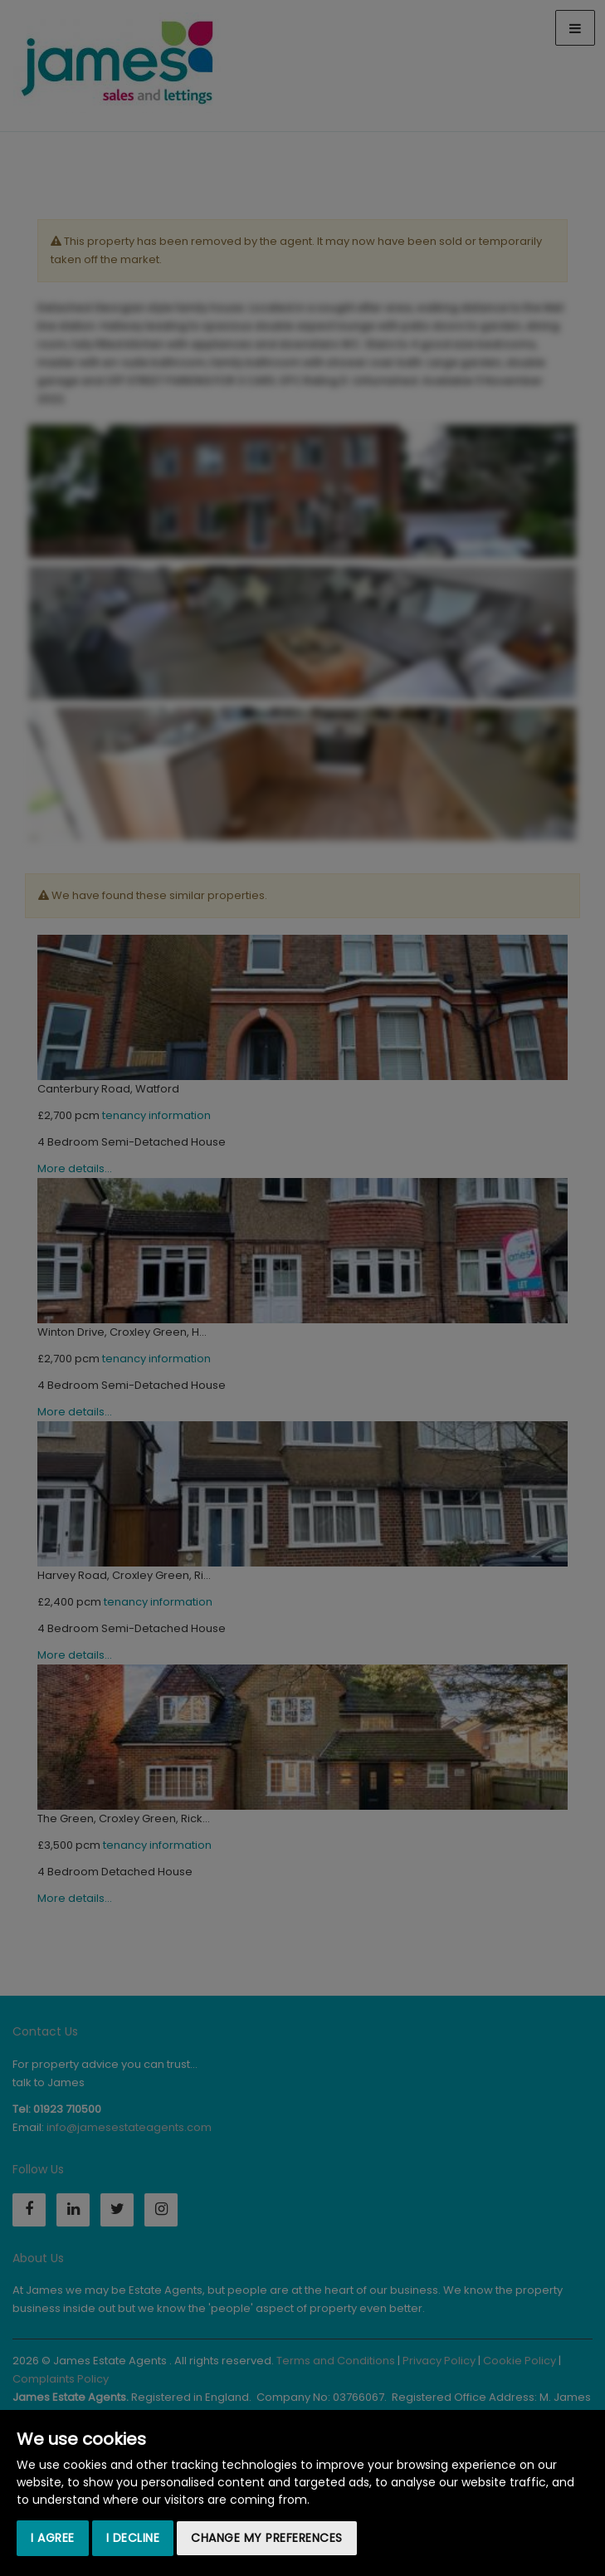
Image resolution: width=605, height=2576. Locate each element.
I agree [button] (53, 2538)
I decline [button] (133, 2538)
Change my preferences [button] (267, 2538)
